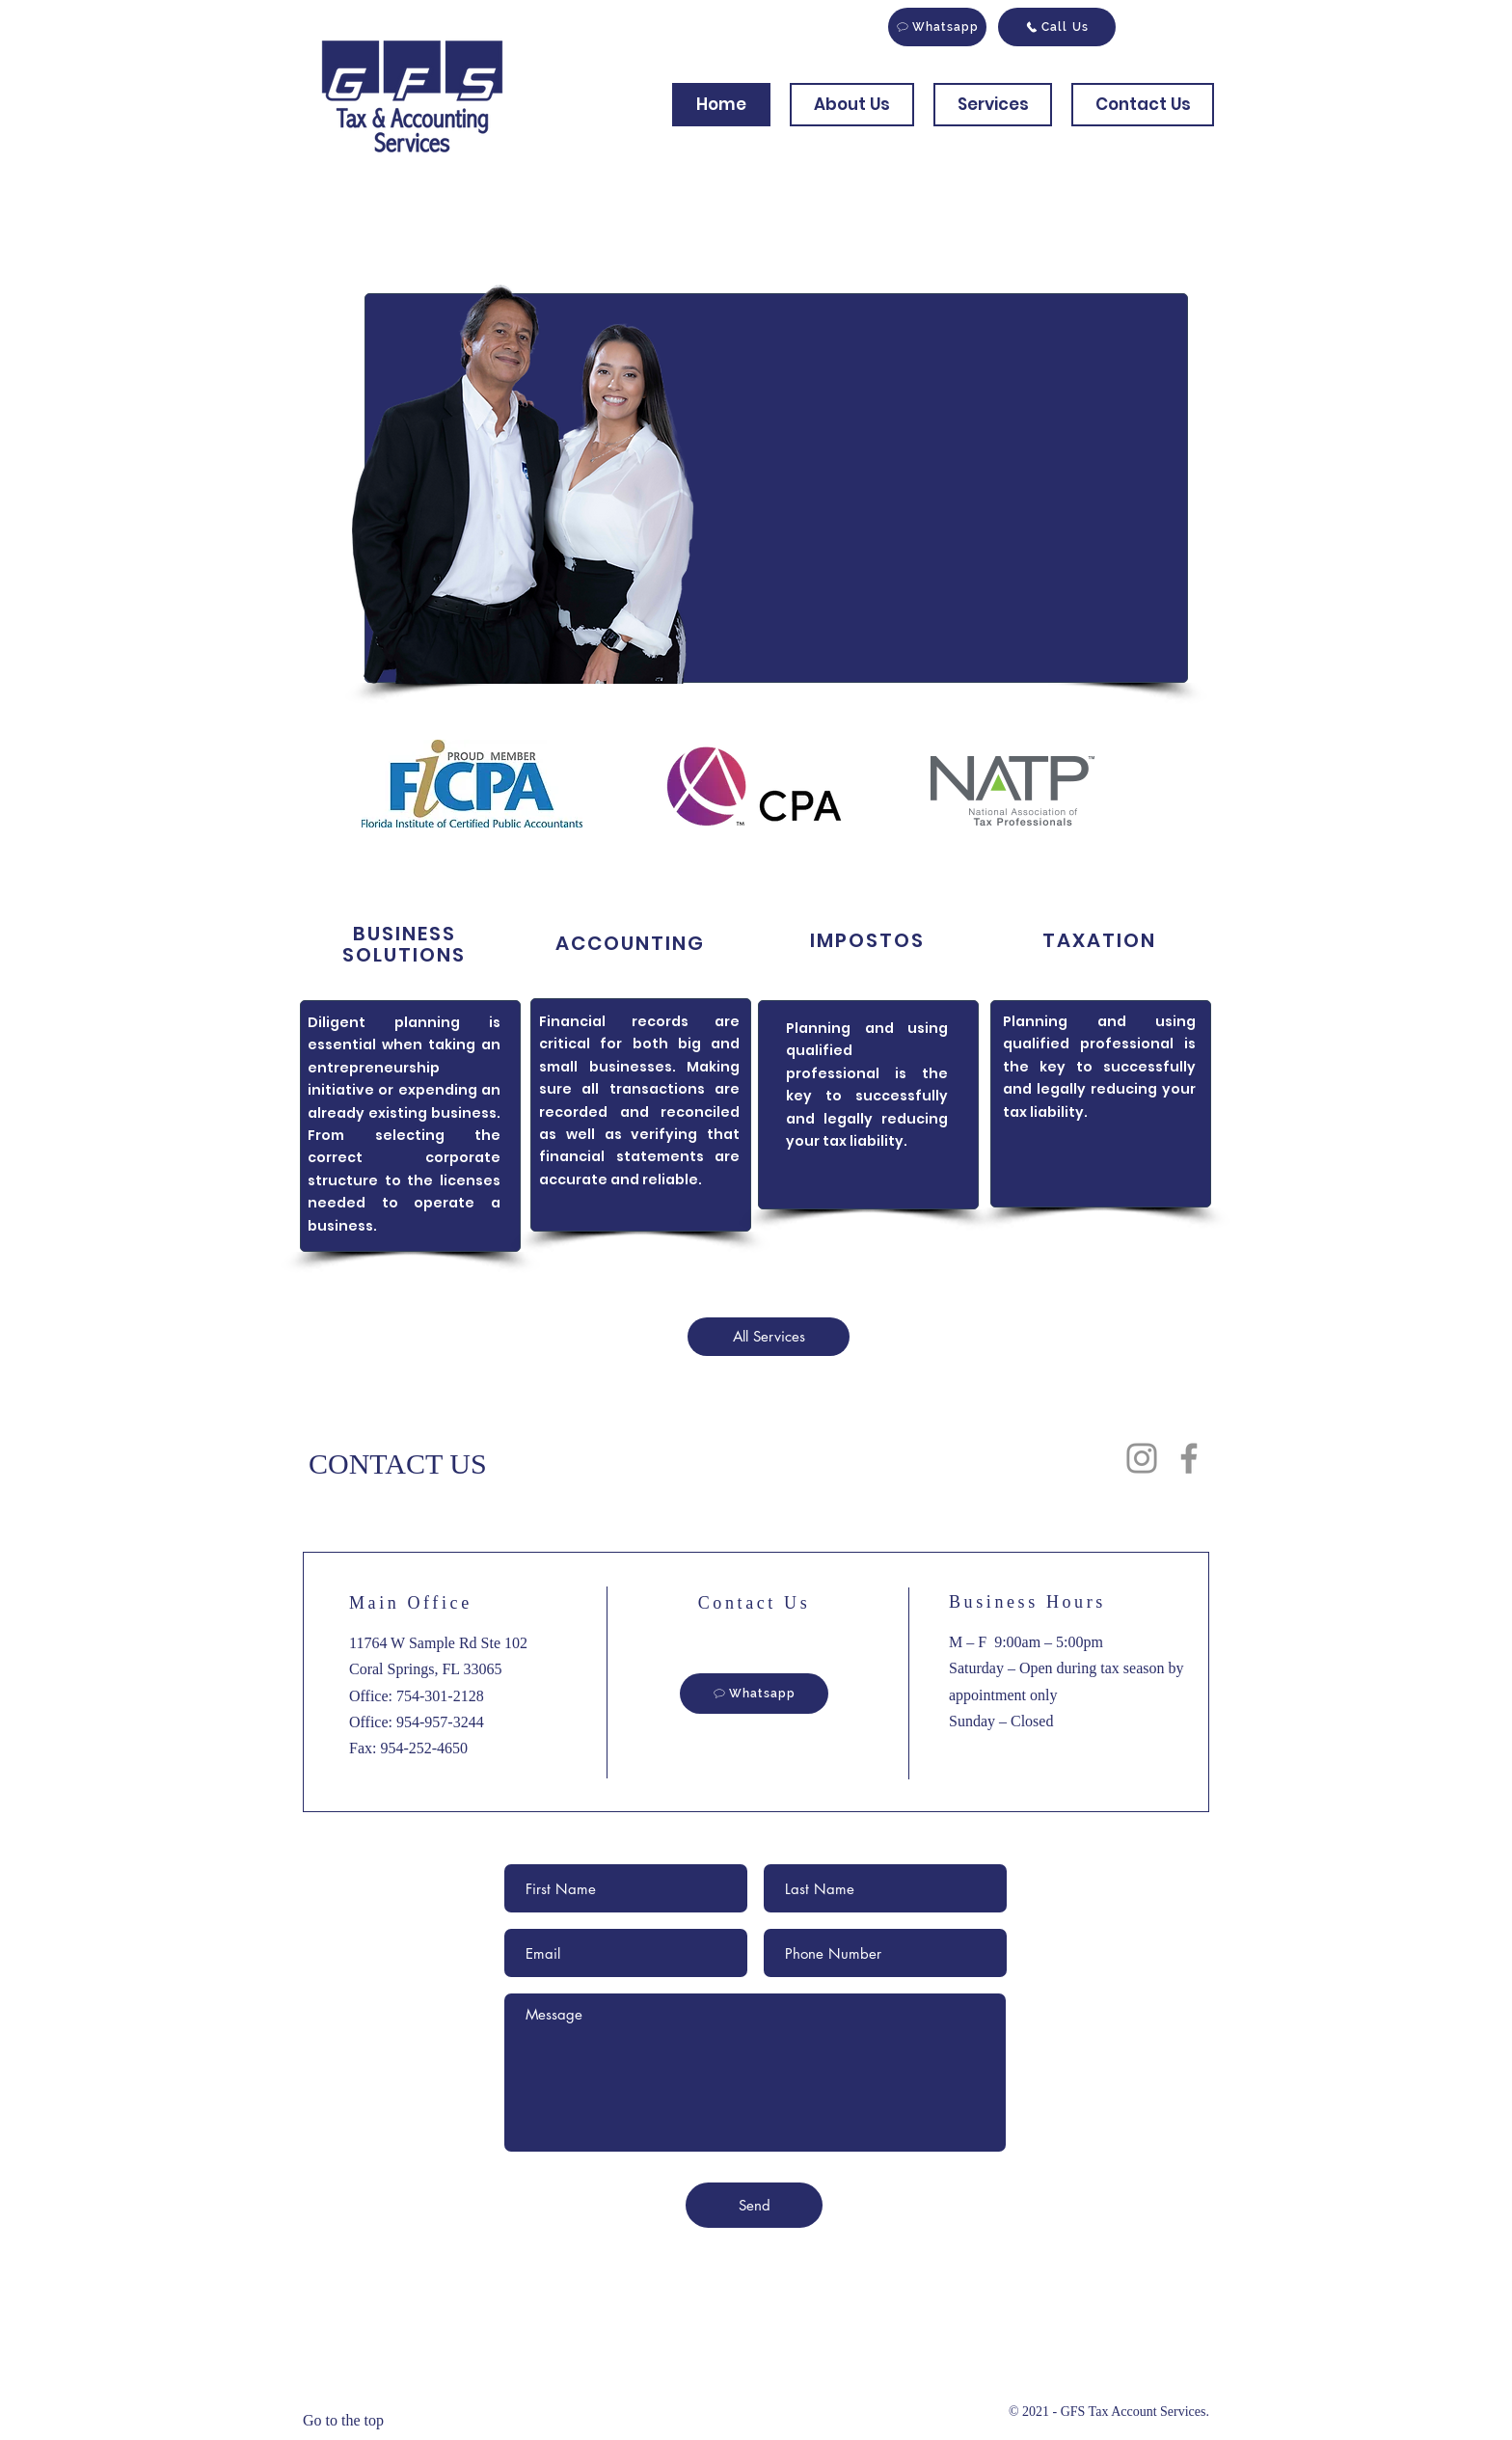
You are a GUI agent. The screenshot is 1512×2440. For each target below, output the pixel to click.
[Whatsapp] (937, 27)
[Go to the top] (356, 2420)
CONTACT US (398, 1463)
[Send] (754, 2205)
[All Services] (769, 1336)
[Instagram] (1141, 1458)
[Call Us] (1057, 27)
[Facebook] (1189, 1458)
